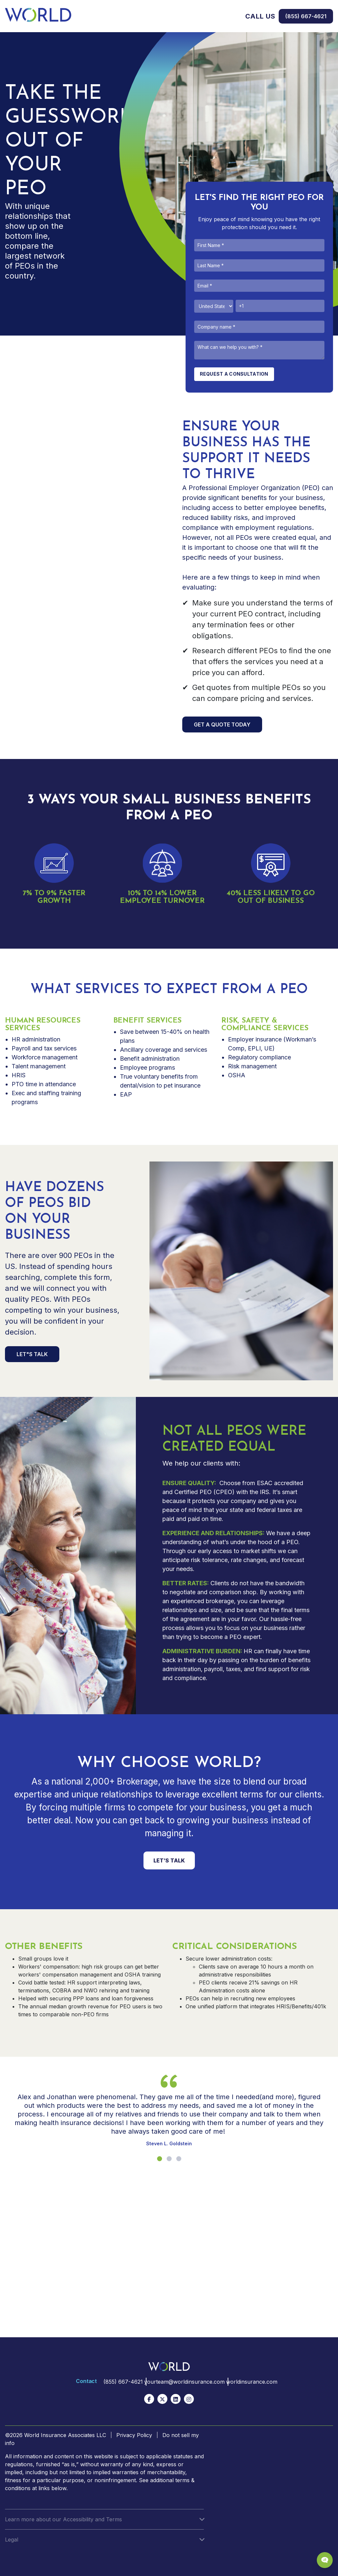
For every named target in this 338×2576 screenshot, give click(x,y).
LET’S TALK (169, 1860)
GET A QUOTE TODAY (222, 724)
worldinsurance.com (254, 2381)
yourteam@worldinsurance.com (181, 2381)
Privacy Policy (134, 2435)
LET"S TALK (32, 1354)
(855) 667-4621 (305, 16)
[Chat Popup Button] (325, 2560)
